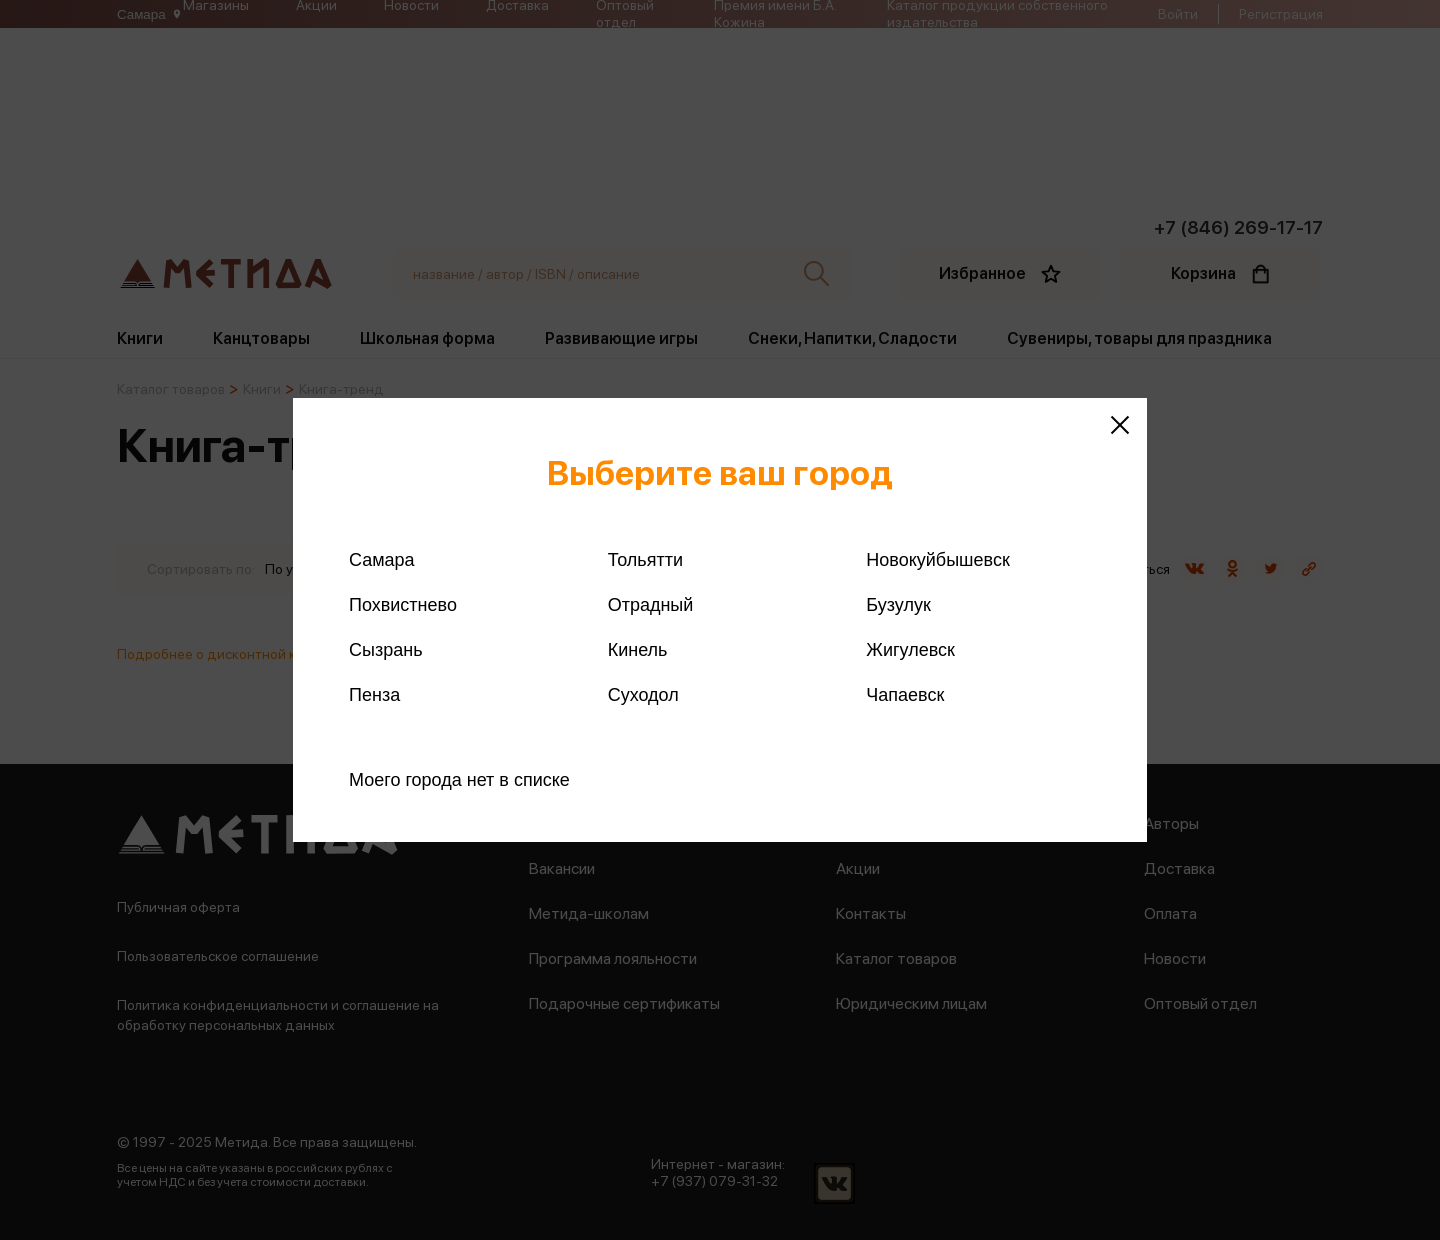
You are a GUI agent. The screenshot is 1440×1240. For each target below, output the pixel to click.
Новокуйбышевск (937, 560)
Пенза (374, 695)
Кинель (638, 650)
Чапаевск (905, 695)
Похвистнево (403, 605)
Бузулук (898, 605)
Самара (382, 560)
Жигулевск (910, 650)
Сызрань (386, 650)
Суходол (643, 695)
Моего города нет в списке (459, 780)
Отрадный (651, 605)
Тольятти (645, 560)
